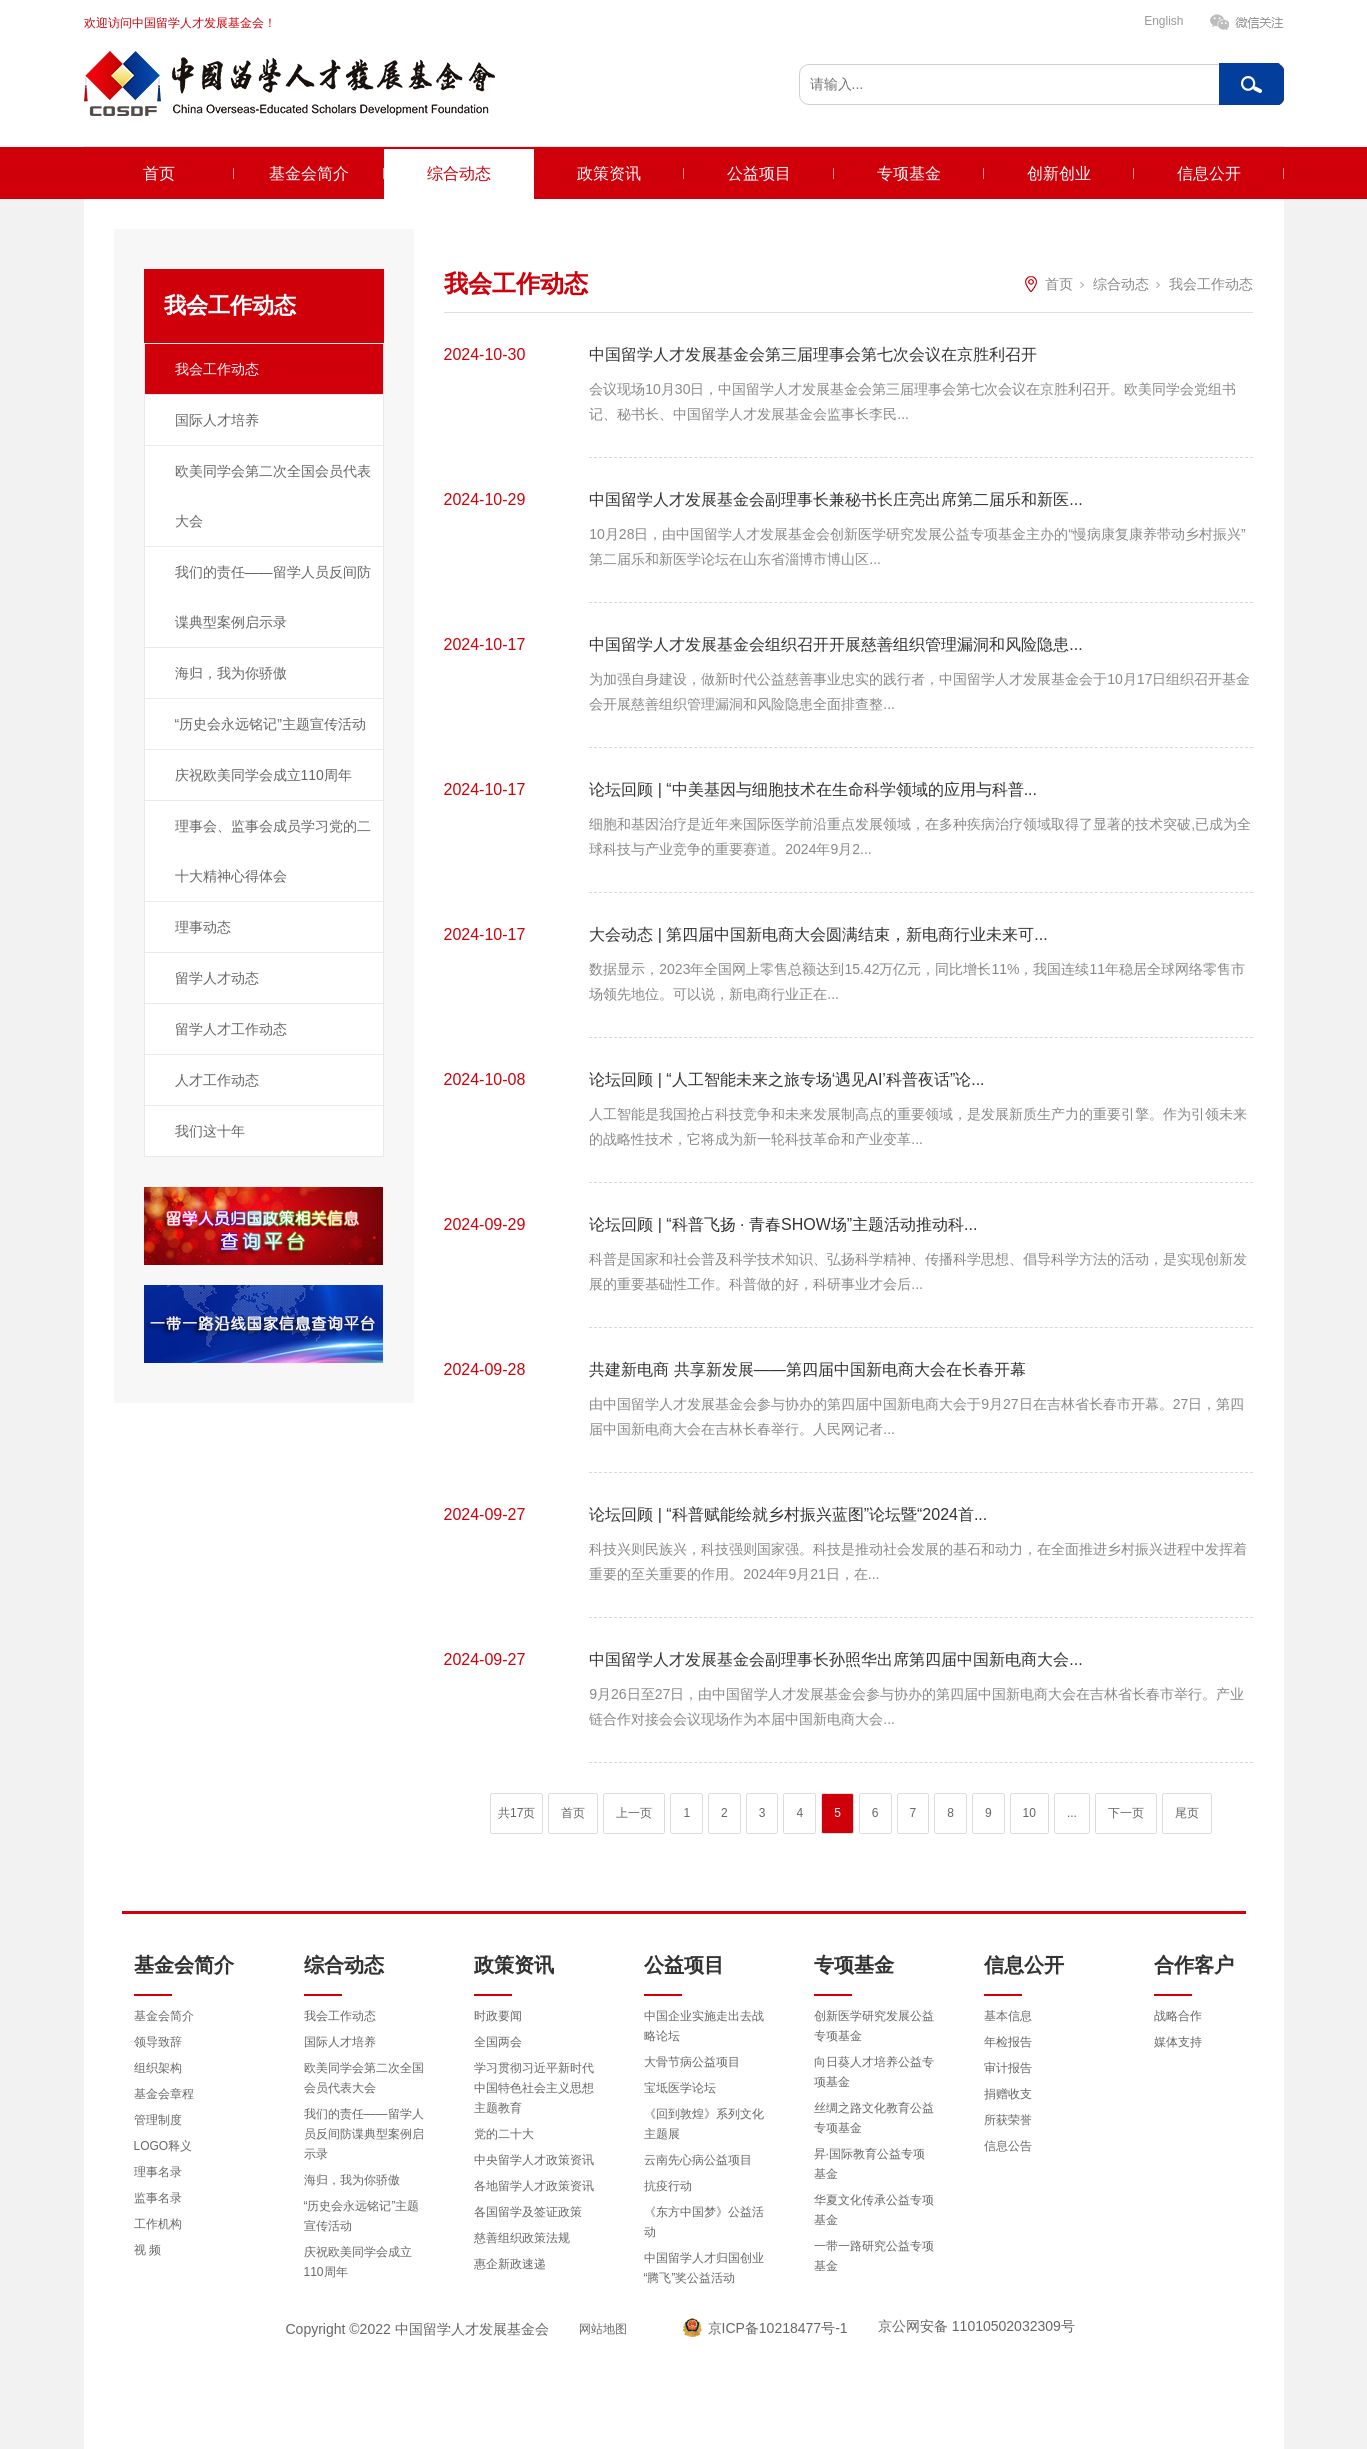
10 (1029, 1813)
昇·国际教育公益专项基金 (869, 2164)
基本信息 (1008, 2016)
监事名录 (158, 2198)
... (1072, 1813)
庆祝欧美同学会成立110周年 (263, 775)
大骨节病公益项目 (692, 2062)
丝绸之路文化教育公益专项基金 (874, 2118)
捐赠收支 (1008, 2094)
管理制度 (158, 2120)
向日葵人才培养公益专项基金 (874, 2072)
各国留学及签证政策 (528, 2212)
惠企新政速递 (510, 2264)
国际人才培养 (217, 420)
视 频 (147, 2250)
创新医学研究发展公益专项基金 (874, 2026)
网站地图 (603, 2329)
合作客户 (1194, 1965)
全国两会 (498, 2042)
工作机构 (158, 2224)
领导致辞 (158, 2042)
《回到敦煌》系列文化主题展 (704, 2124)
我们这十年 (210, 1131)
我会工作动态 (217, 369)
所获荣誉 (1008, 2120)
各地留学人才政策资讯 (534, 2186)
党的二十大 (504, 2134)
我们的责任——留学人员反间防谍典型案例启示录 (273, 597)
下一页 (1126, 1813)
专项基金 (909, 173)
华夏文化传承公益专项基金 (874, 2210)
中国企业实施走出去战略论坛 (704, 2026)
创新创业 (1059, 173)
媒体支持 (1178, 2042)
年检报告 (1008, 2042)
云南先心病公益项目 (698, 2160)
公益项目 (759, 173)
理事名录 (158, 2172)
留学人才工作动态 (231, 1029)
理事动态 (203, 927)
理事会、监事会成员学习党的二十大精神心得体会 (273, 851)
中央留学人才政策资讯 (534, 2160)
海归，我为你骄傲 (231, 673)
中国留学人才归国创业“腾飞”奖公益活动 (704, 2268)
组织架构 (158, 2068)
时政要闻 (498, 2016)
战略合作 (1178, 2016)
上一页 (634, 1813)
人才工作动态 (217, 1080)
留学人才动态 (217, 978)
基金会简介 (309, 173)
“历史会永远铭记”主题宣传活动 (270, 724)
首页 (159, 173)
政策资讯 (609, 173)
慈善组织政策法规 (522, 2238)
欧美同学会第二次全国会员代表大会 (273, 496)
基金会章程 (164, 2094)
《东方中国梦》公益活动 (704, 2222)
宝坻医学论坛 (680, 2088)
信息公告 (1008, 2146)
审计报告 (1008, 2068)
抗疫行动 (668, 2186)
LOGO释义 (163, 2146)
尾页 (1187, 1813)
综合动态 (459, 173)
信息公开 (1209, 173)
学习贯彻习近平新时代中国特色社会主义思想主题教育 (534, 2088)
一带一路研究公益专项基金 (874, 2256)
